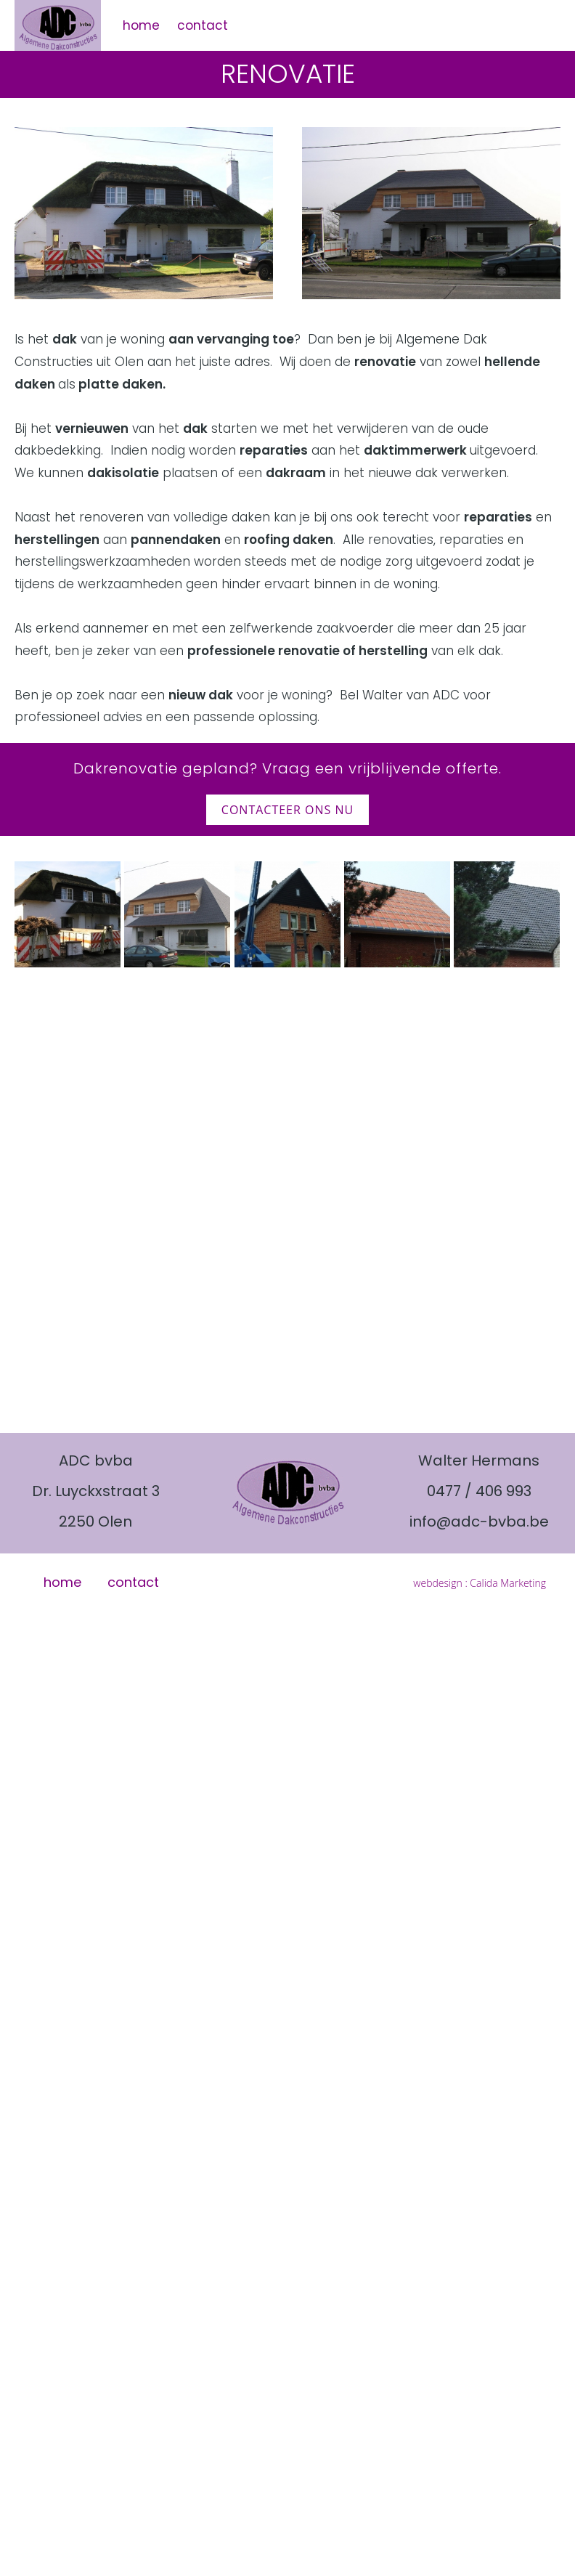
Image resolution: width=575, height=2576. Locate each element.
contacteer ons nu (287, 810)
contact (202, 25)
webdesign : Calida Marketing (479, 1583)
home (141, 25)
